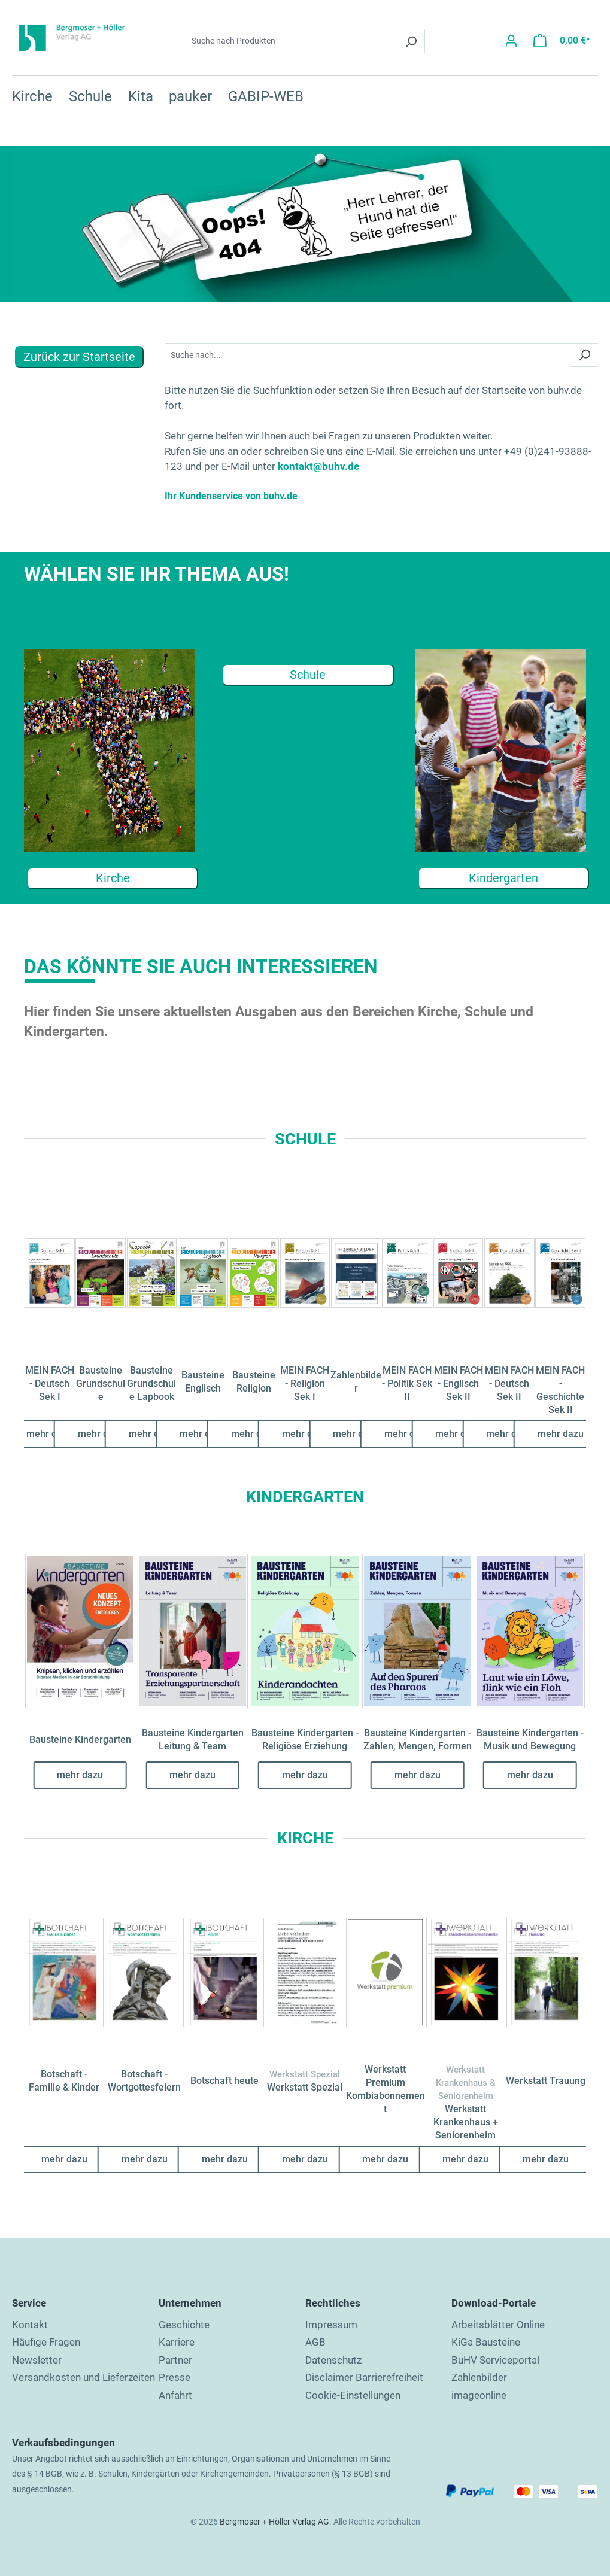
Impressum (331, 2325)
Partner (175, 2360)
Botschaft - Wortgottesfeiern (144, 2080)
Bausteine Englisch (202, 1381)
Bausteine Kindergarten (80, 1739)
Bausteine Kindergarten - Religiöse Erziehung (305, 1739)
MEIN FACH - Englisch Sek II (458, 1383)
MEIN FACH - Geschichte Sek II (560, 1390)
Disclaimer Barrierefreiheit (364, 2377)
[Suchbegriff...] (368, 355)
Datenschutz (333, 2360)
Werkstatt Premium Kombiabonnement (385, 2089)
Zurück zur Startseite (79, 357)
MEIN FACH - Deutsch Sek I (49, 1383)
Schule (308, 674)
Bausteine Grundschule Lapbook (151, 1383)
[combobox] (291, 40)
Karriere (177, 2342)
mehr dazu (49, 1433)
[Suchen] (411, 40)
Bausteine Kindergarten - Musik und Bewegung (530, 1739)
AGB (315, 2342)
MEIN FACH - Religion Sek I (304, 1383)
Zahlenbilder (355, 1381)
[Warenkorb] (562, 40)
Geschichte (184, 2325)
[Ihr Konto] (511, 40)
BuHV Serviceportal (495, 2360)
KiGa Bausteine (485, 2342)
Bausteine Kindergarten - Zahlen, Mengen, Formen (417, 1739)
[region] (305, 1287)
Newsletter (37, 2360)
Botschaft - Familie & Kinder (64, 2080)
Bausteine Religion (253, 1381)
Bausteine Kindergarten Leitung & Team (193, 1739)
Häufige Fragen (46, 2342)
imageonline (478, 2395)
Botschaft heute (224, 2080)
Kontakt (30, 2325)
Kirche (113, 878)
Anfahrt (175, 2395)
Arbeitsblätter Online (498, 2325)
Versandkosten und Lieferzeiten (83, 2377)
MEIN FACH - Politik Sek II (407, 1383)
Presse (174, 2377)
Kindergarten (503, 878)
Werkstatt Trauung (545, 2080)
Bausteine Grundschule (100, 1383)
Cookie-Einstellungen (352, 2395)
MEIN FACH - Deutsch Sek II (509, 1383)
